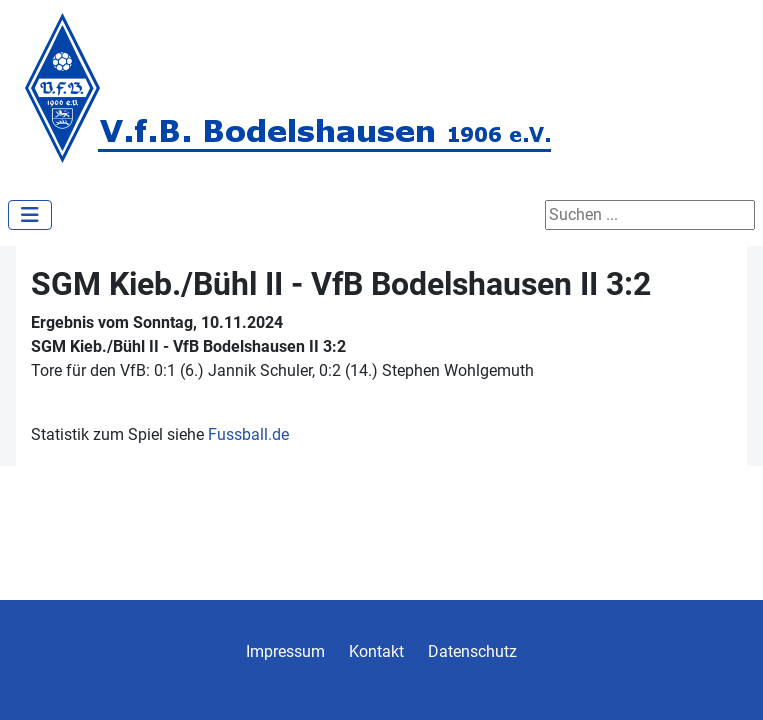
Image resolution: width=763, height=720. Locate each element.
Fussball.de (248, 434)
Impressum (285, 651)
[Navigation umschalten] (30, 215)
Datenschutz (472, 651)
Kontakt (376, 651)
